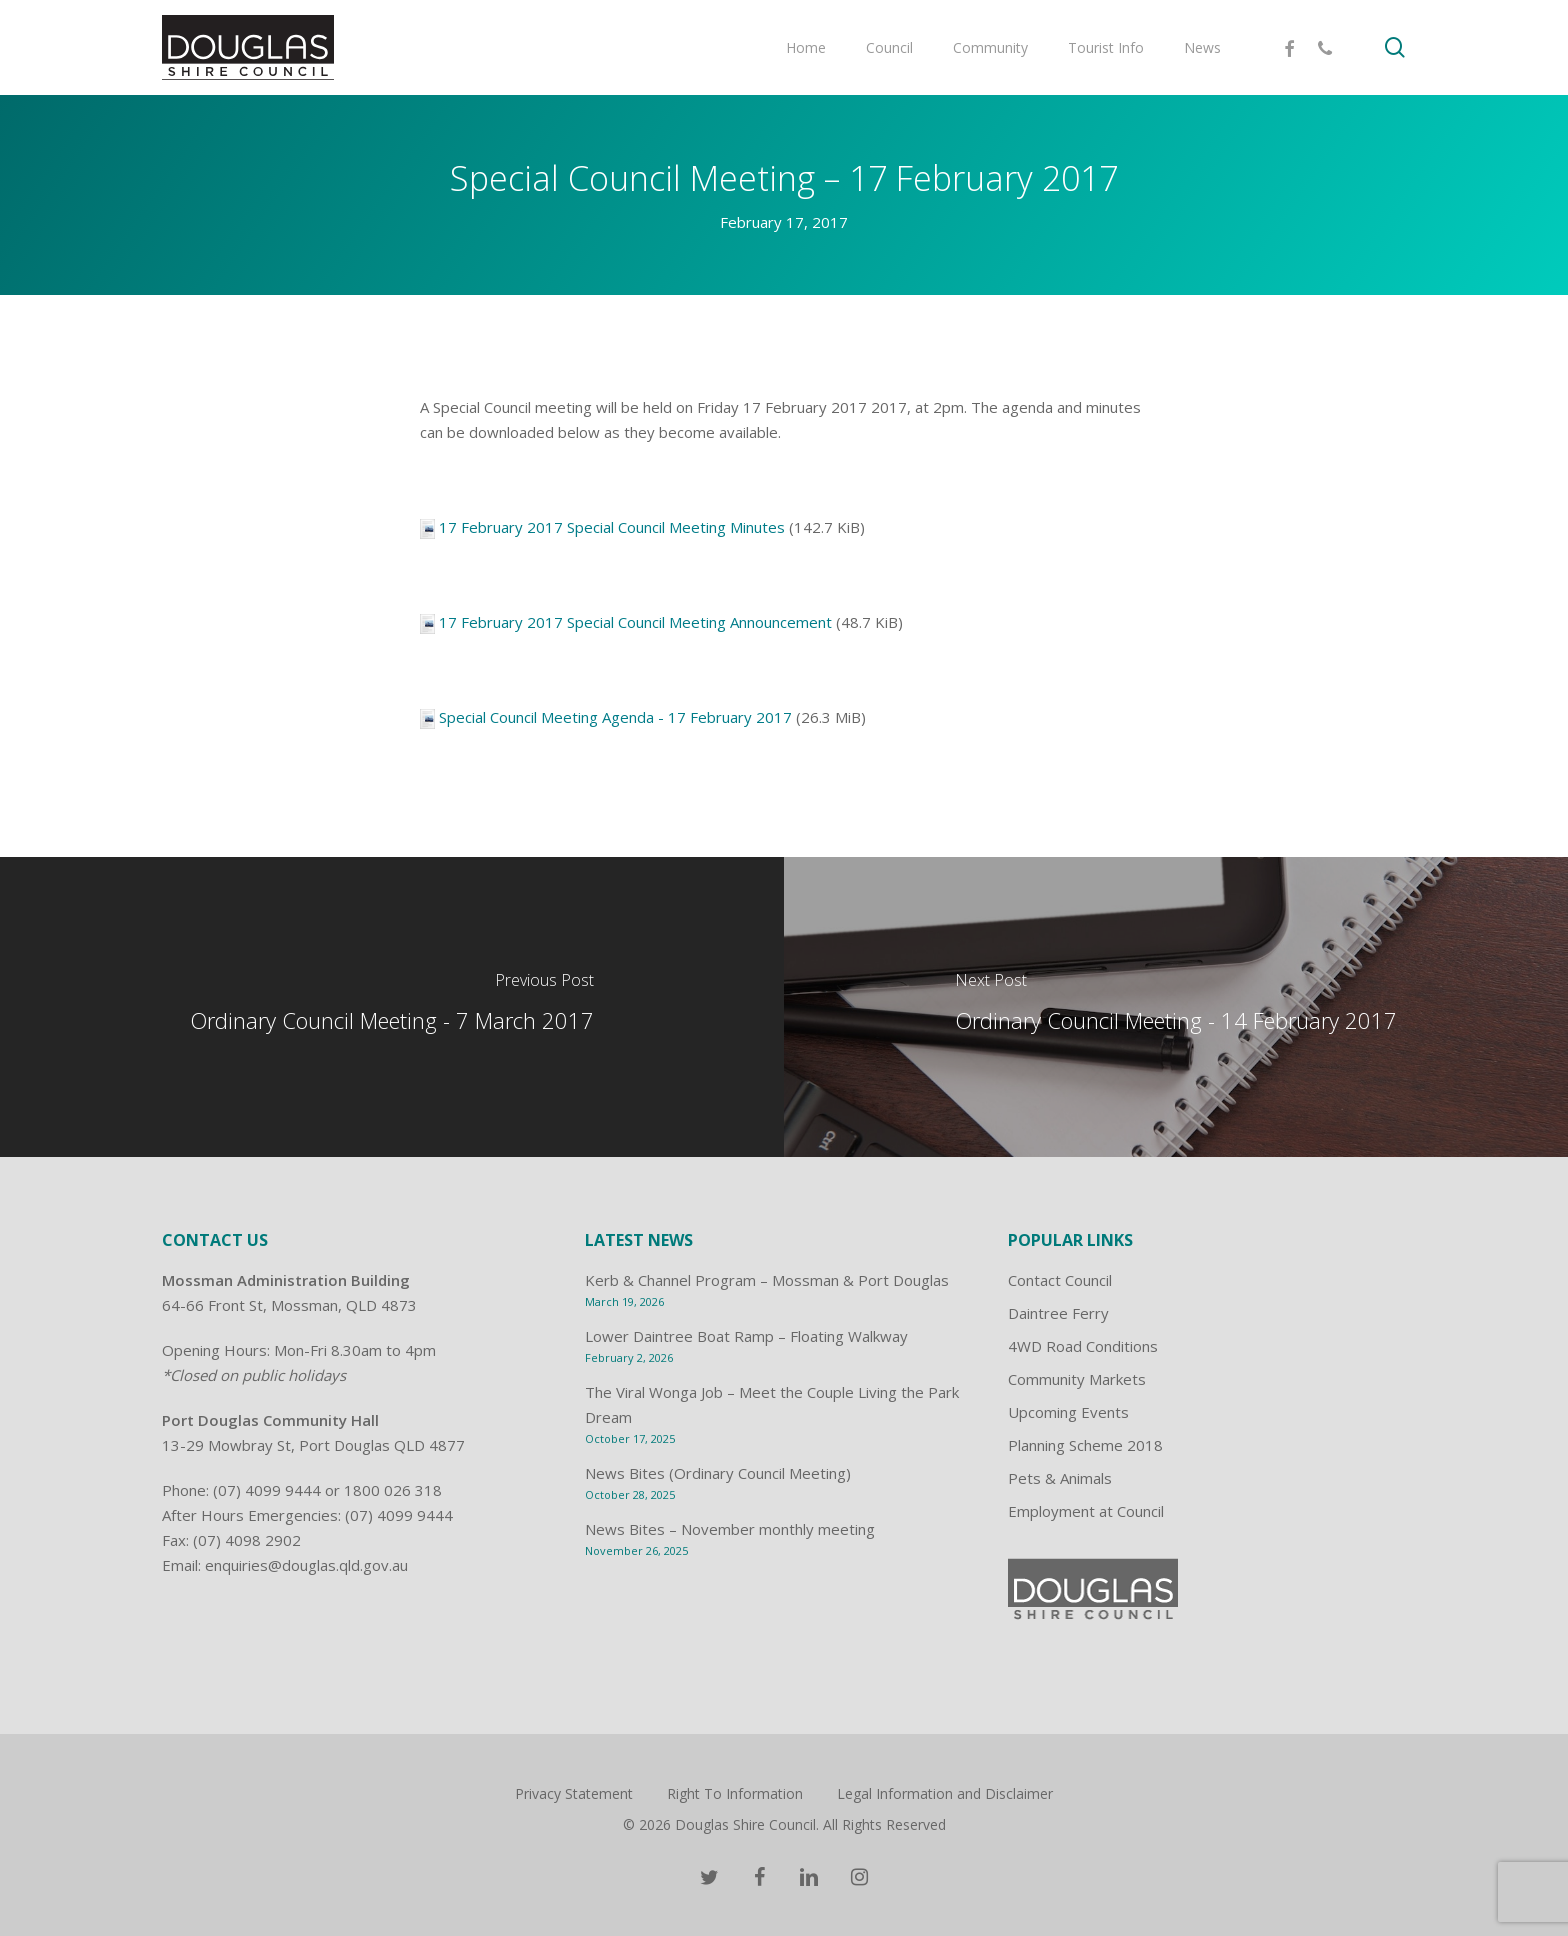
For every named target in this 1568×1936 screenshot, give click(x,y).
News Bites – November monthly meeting (730, 1529)
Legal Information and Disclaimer (945, 1793)
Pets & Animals (1060, 1478)
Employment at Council (1086, 1511)
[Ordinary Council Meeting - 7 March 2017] (392, 1007)
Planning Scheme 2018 (1085, 1445)
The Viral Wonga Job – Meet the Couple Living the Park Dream (772, 1404)
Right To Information (735, 1793)
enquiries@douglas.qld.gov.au (306, 1565)
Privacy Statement (574, 1793)
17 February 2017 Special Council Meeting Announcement (635, 622)
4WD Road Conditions (1083, 1346)
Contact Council (1060, 1280)
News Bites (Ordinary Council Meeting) (718, 1473)
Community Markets (1077, 1379)
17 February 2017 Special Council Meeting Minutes (612, 527)
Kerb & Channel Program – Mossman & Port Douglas (767, 1280)
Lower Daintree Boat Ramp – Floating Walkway (746, 1336)
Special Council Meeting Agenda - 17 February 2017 (615, 717)
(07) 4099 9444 (267, 1490)
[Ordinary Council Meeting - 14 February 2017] (1176, 1007)
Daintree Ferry (1058, 1313)
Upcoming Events (1068, 1412)
